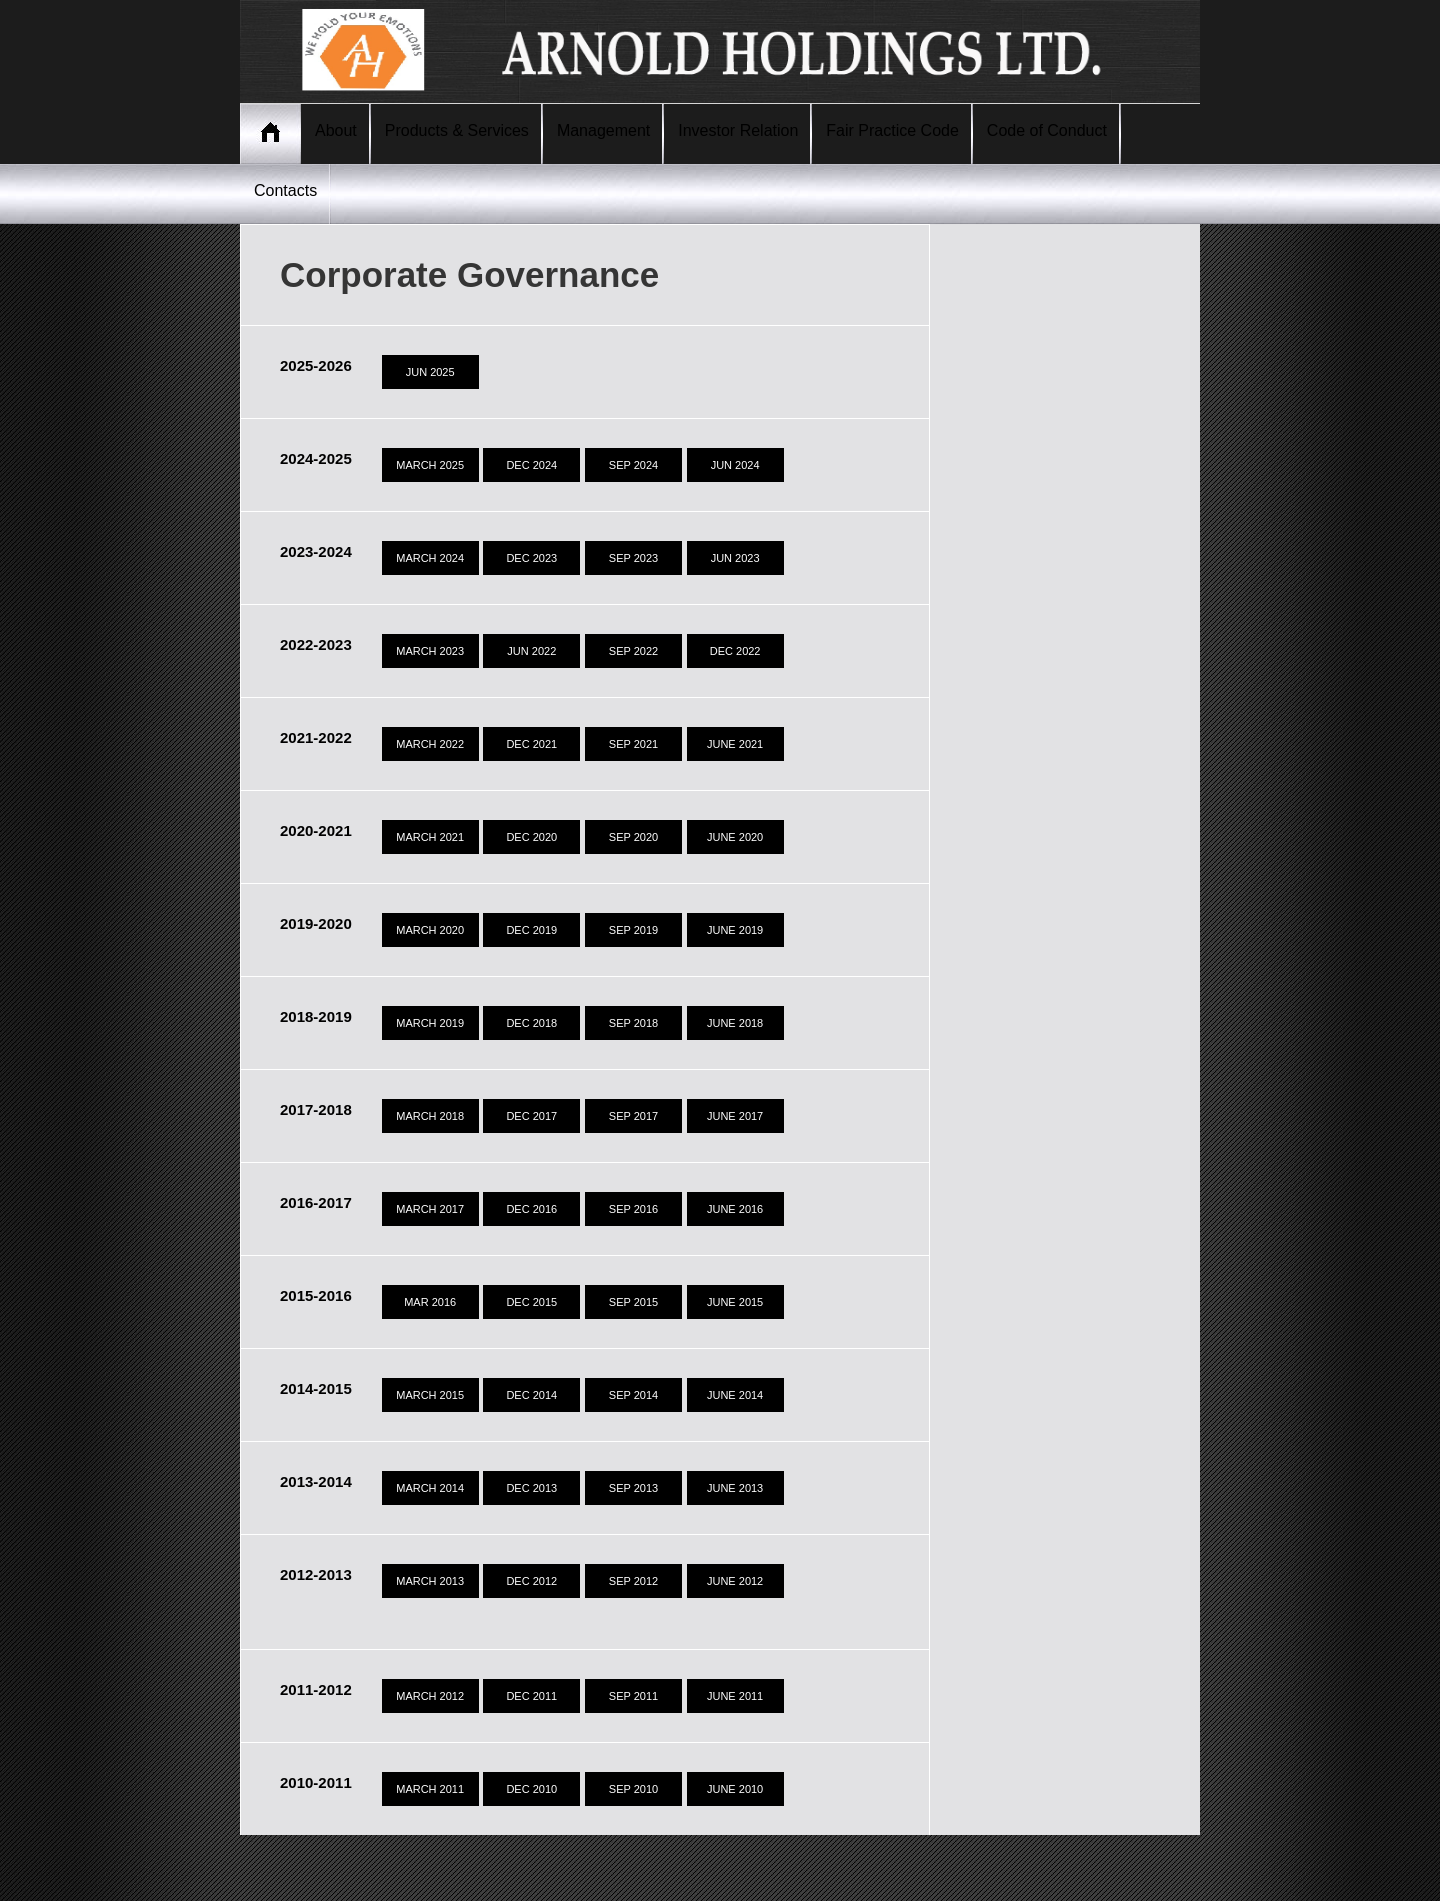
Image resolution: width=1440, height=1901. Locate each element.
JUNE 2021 (735, 744)
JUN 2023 (735, 558)
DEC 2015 (531, 1302)
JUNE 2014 (735, 1395)
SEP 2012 (633, 1581)
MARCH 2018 (430, 1116)
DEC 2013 (531, 1488)
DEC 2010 (531, 1789)
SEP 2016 (633, 1209)
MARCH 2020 (430, 930)
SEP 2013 (633, 1488)
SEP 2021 (633, 744)
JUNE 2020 (735, 837)
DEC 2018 (531, 1023)
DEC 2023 (531, 558)
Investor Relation (738, 130)
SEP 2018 (633, 1023)
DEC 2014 (531, 1395)
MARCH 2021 (430, 837)
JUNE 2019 (735, 930)
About (336, 130)
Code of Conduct (1047, 130)
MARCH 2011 (430, 1789)
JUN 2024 (735, 465)
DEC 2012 (531, 1581)
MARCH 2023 (430, 651)
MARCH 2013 (430, 1581)
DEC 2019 (531, 930)
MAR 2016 (430, 1302)
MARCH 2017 (430, 1209)
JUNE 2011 (735, 1696)
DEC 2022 (735, 651)
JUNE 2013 (735, 1488)
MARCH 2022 (430, 744)
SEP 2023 (633, 558)
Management (603, 130)
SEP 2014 (633, 1395)
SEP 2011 (633, 1696)
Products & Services (457, 130)
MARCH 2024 (430, 558)
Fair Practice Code (892, 130)
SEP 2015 (633, 1302)
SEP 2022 (633, 651)
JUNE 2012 (735, 1581)
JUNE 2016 (735, 1209)
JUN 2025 (430, 372)
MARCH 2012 (430, 1696)
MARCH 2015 (430, 1395)
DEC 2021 (531, 744)
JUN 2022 (531, 651)
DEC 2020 (531, 837)
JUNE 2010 (735, 1789)
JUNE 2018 (735, 1023)
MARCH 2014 (430, 1488)
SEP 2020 (633, 837)
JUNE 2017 (735, 1116)
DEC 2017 (531, 1116)
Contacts (285, 190)
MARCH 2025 (430, 465)
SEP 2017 (633, 1116)
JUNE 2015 (735, 1302)
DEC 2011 (531, 1696)
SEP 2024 (633, 465)
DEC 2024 (531, 465)
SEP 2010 (633, 1789)
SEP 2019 (633, 930)
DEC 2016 (531, 1209)
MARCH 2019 (430, 1023)
